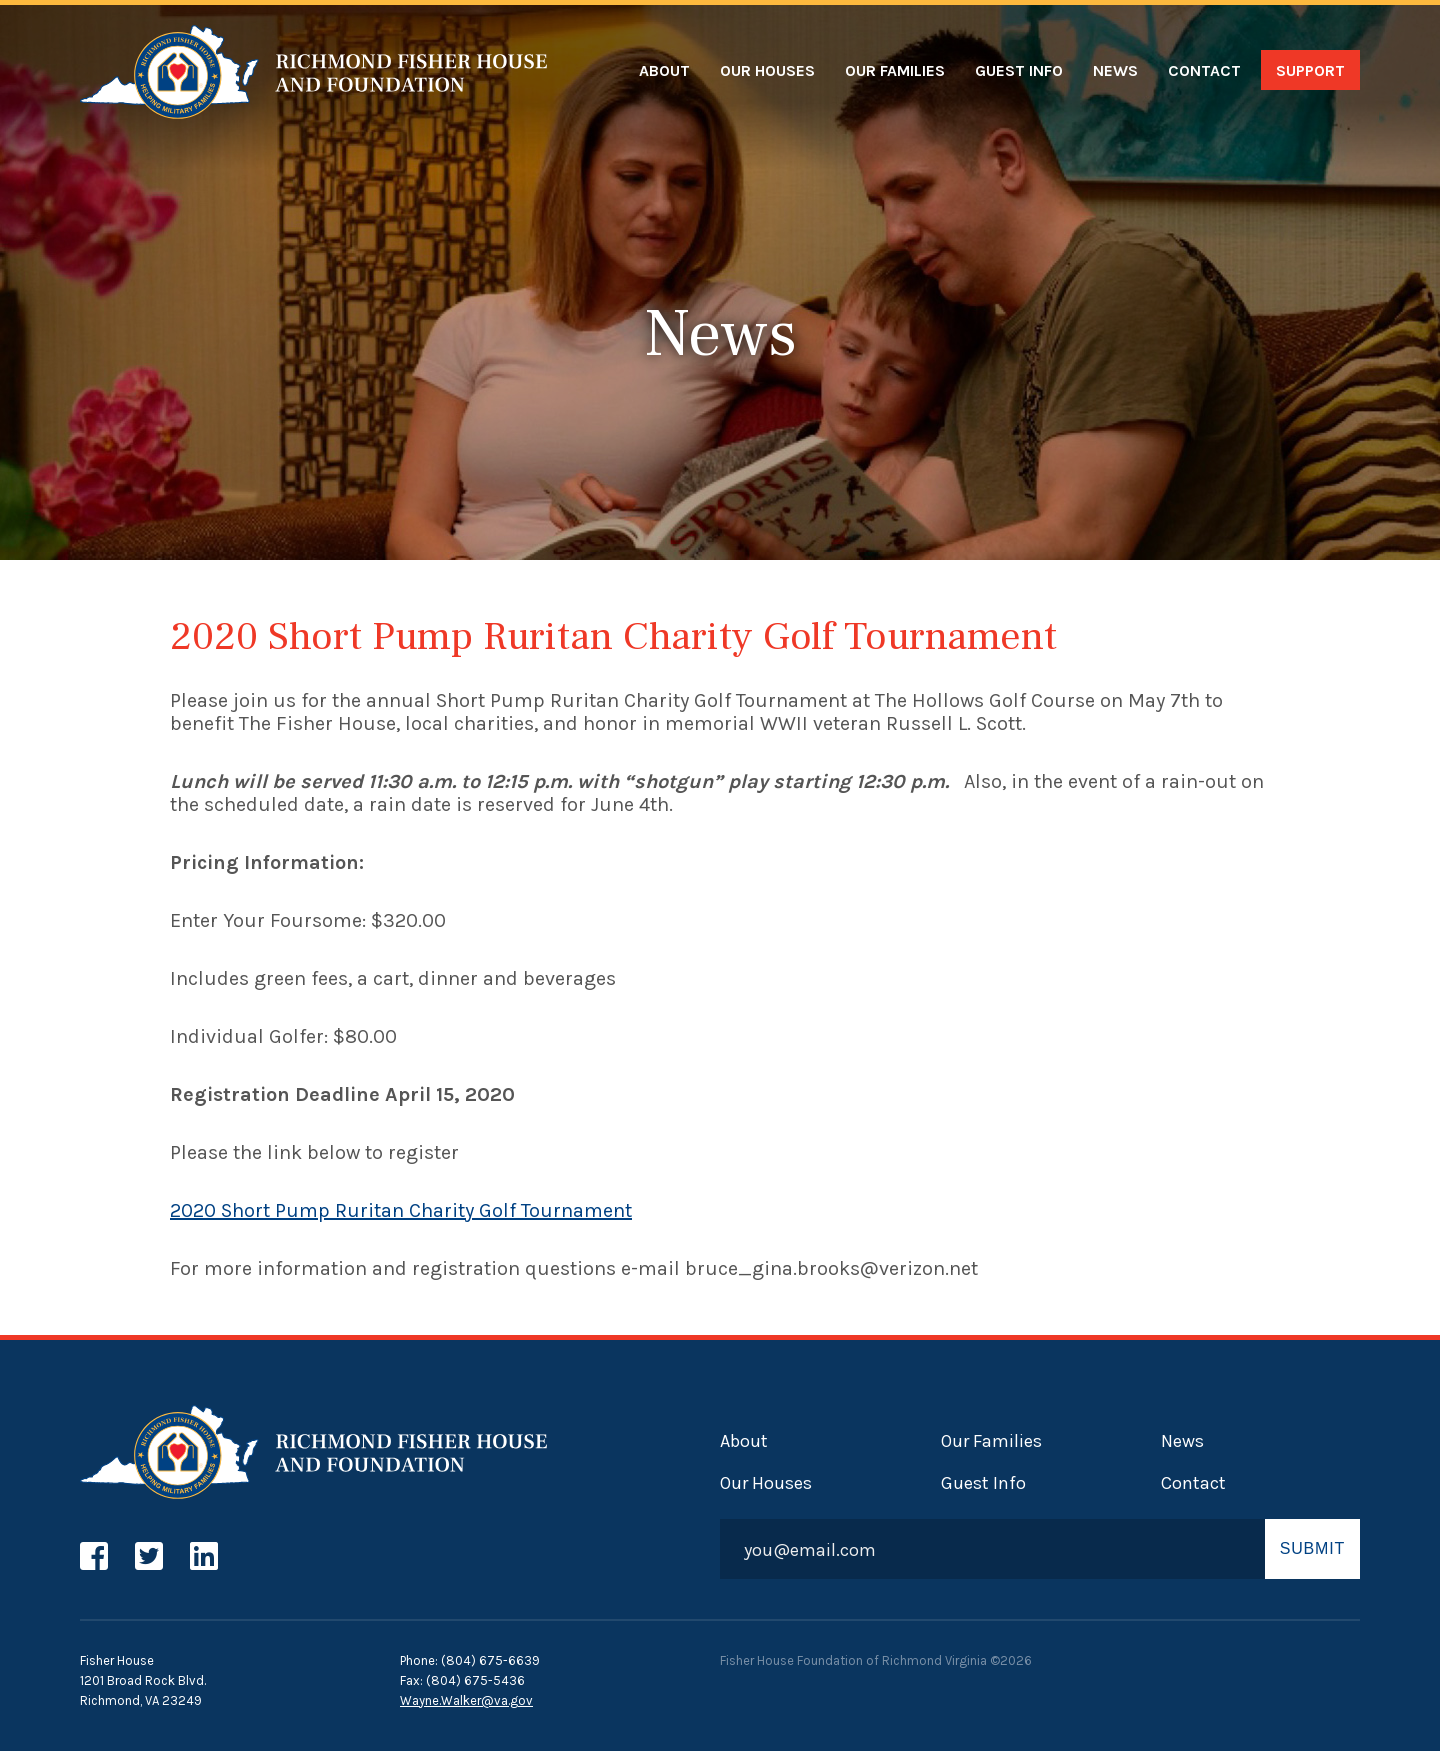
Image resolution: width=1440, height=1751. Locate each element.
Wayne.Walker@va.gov (466, 1700)
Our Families (895, 70)
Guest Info (1019, 70)
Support (1310, 70)
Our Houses (767, 70)
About (664, 70)
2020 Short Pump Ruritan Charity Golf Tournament (401, 1210)
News (1115, 70)
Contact (1204, 70)
